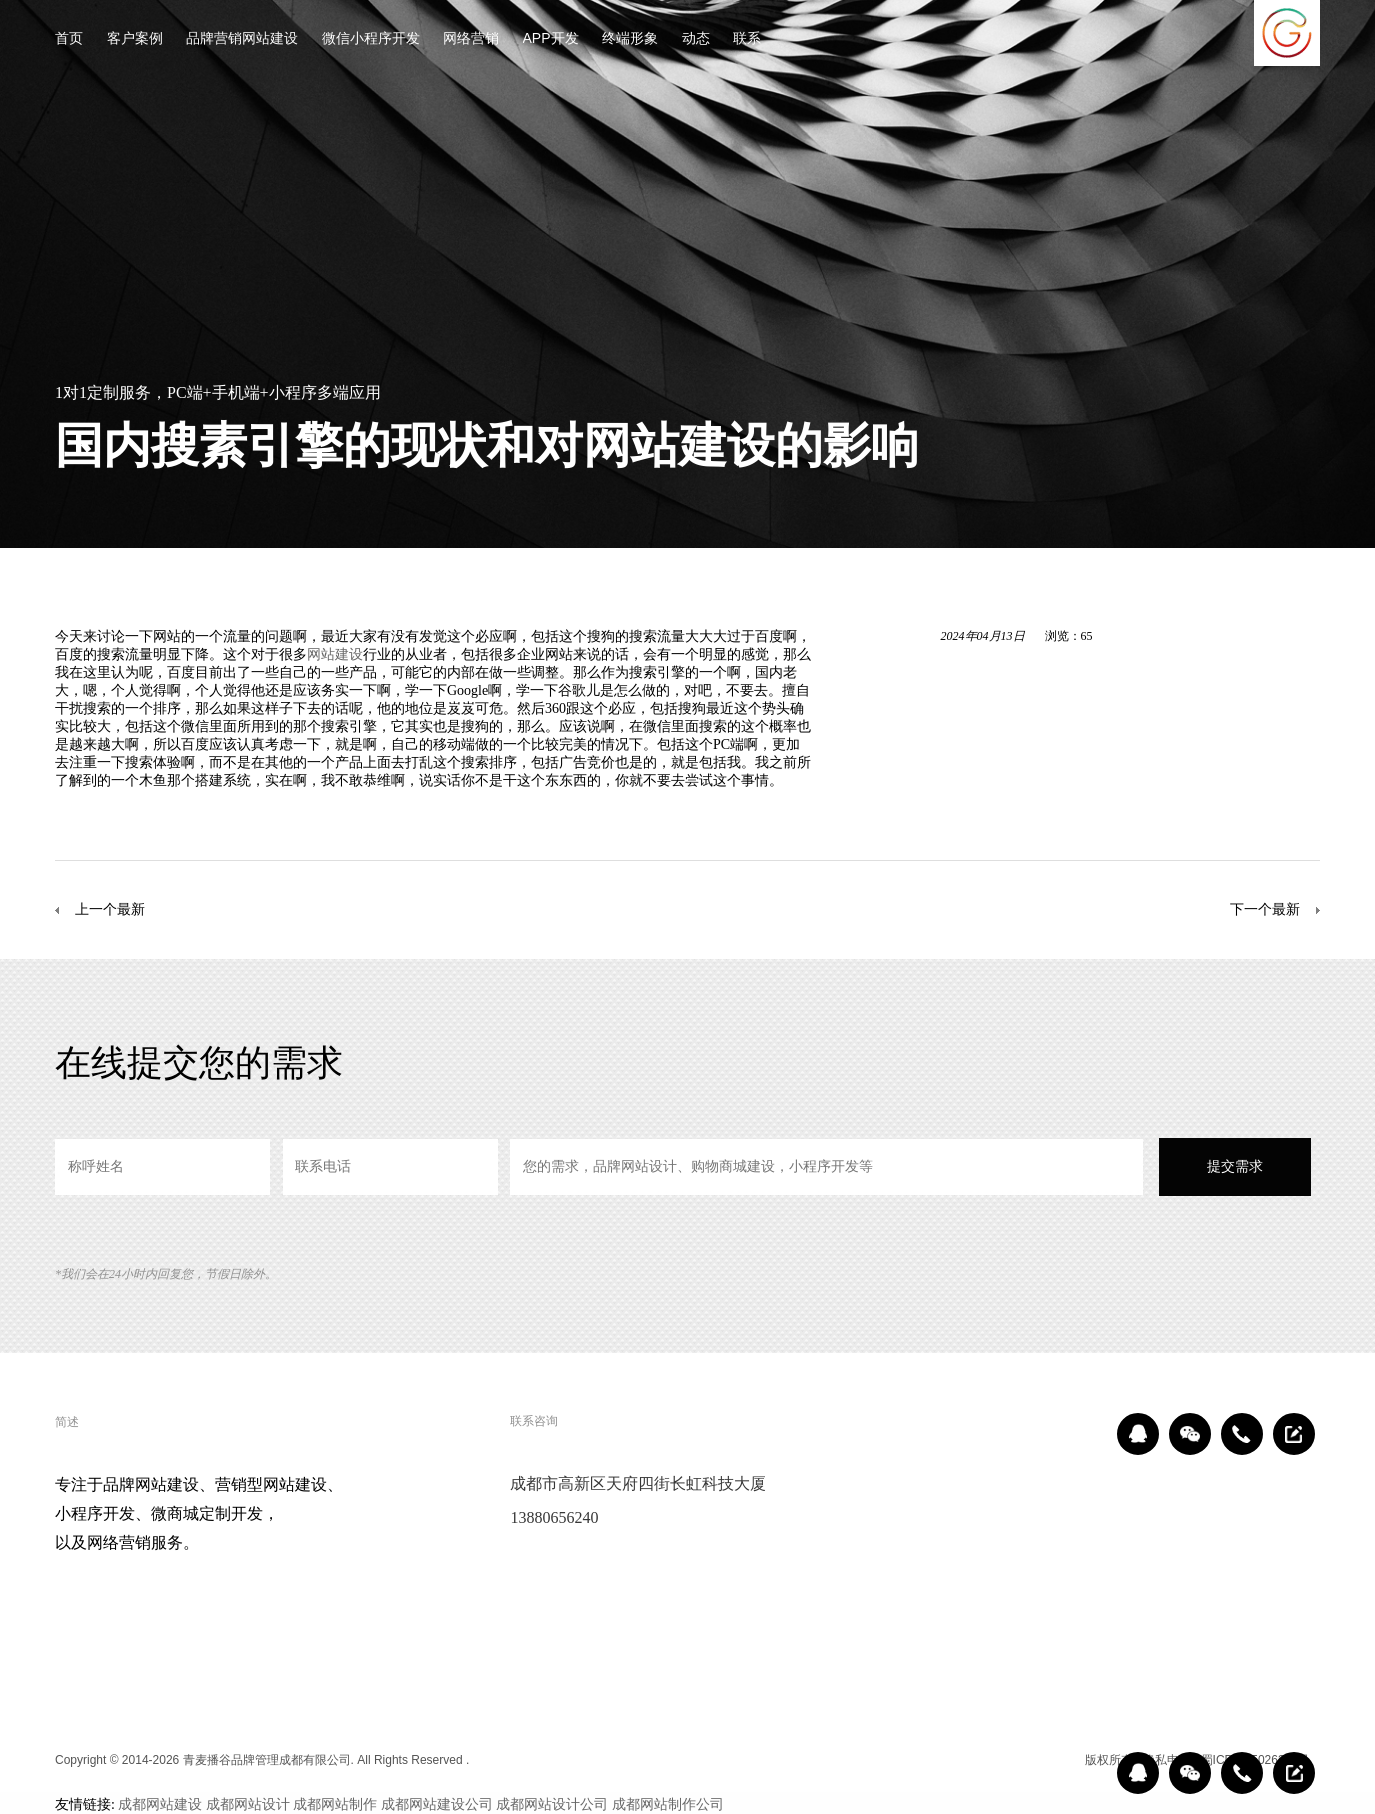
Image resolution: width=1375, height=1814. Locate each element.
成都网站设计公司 (552, 1804)
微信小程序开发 (371, 39)
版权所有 (1109, 1760)
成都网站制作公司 (668, 1804)
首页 (69, 39)
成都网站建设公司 (437, 1804)
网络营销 (471, 39)
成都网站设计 (248, 1804)
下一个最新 (1265, 909)
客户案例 (135, 39)
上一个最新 (110, 909)
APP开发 (551, 39)
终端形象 (630, 39)
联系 (747, 39)
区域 (1060, 1760)
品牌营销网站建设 (242, 39)
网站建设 (335, 654)
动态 (696, 39)
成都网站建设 (160, 1804)
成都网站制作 (335, 1804)
